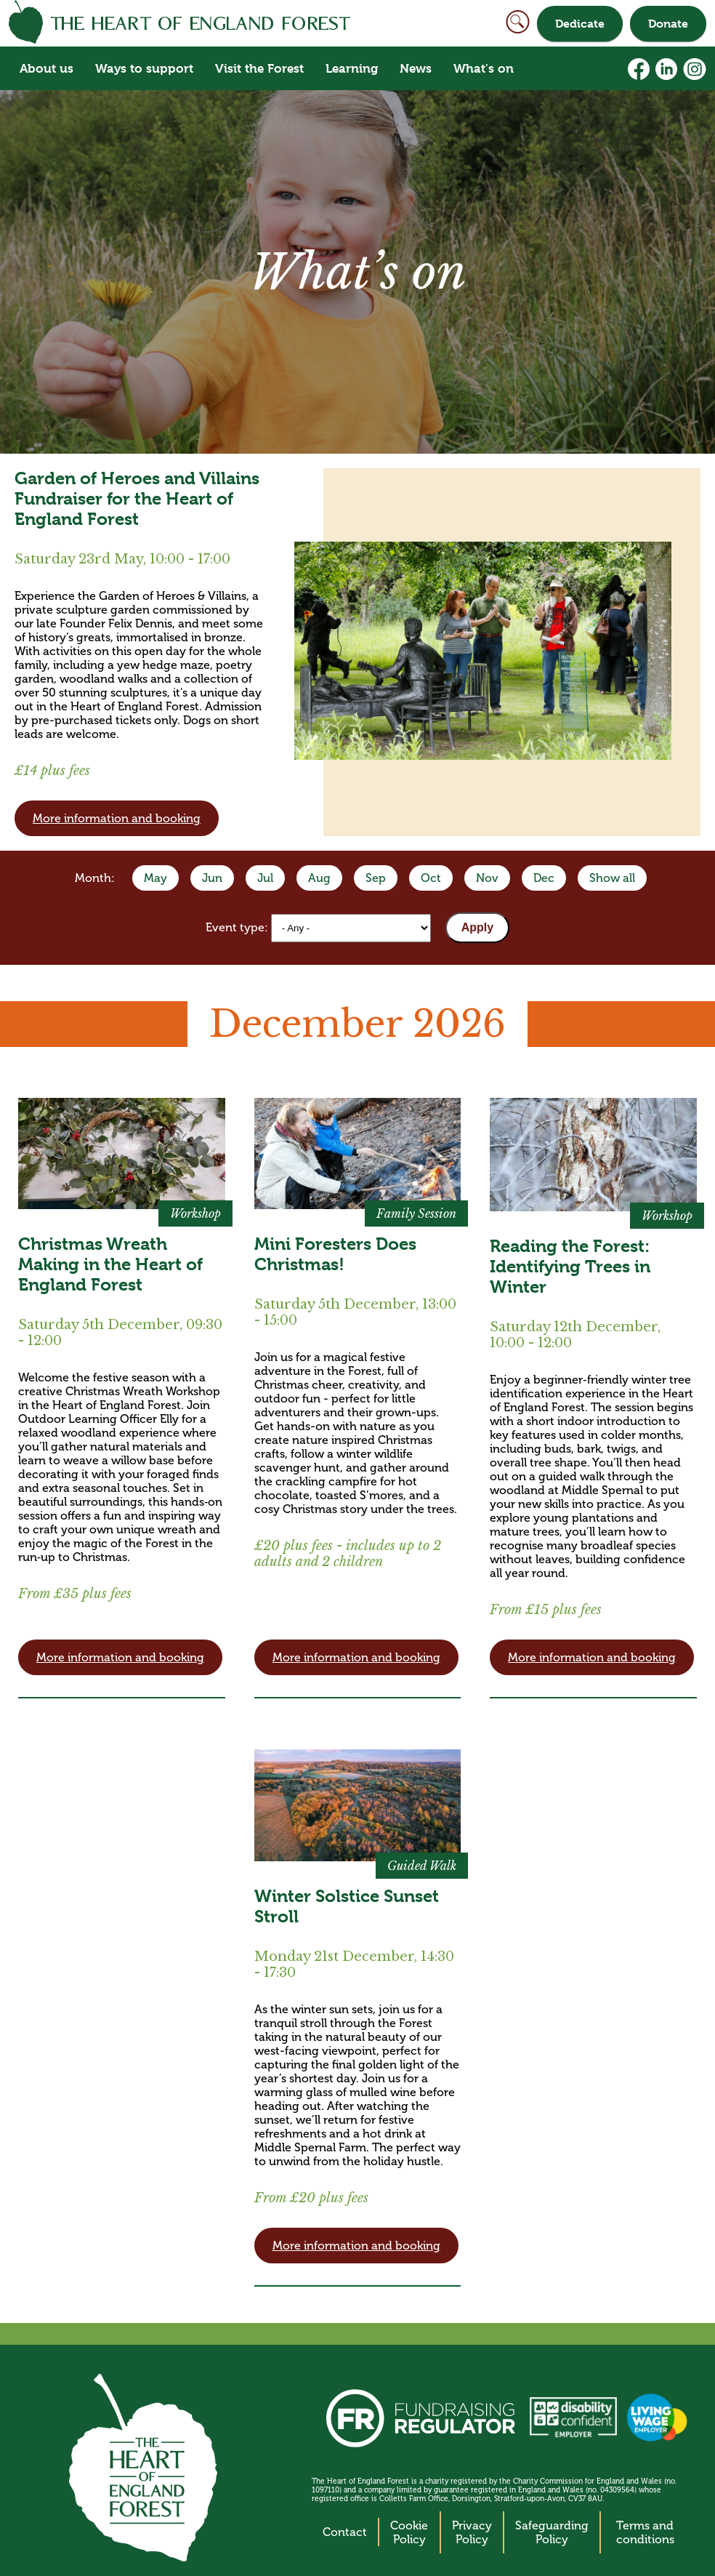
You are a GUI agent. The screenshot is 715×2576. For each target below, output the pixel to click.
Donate (668, 24)
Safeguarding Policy (552, 2532)
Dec (543, 878)
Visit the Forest (259, 68)
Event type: (238, 927)
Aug (319, 878)
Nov (487, 878)
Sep (375, 878)
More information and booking (117, 818)
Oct (431, 878)
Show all (612, 878)
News (416, 68)
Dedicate (580, 24)
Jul (265, 878)
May (155, 878)
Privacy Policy (472, 2532)
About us (46, 68)
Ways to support (144, 68)
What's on (483, 68)
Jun (212, 878)
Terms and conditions (645, 2532)
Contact (345, 2532)
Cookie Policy (409, 2532)
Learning (352, 68)
